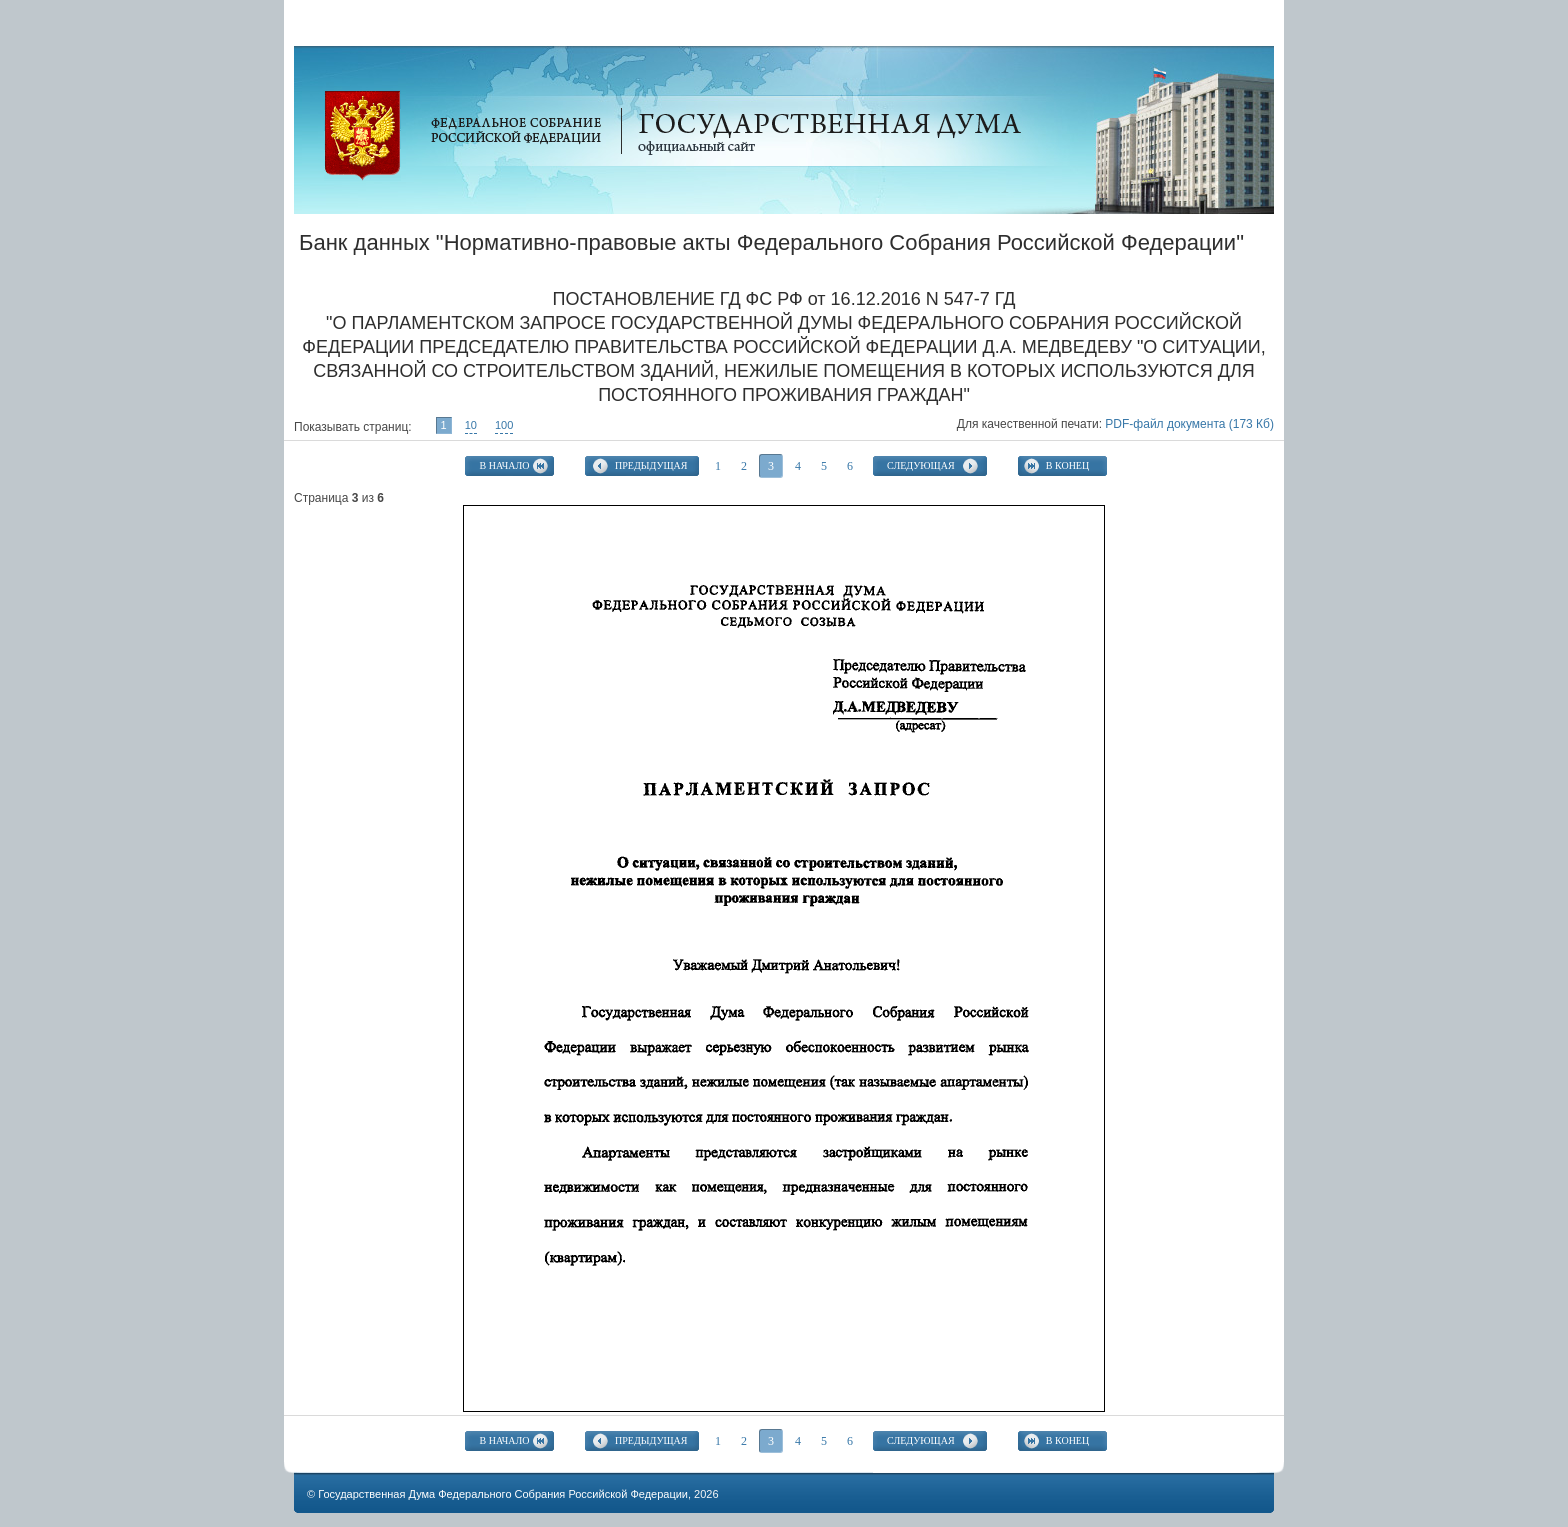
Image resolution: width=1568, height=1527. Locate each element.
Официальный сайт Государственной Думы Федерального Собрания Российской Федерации (362, 135)
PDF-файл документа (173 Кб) (1189, 424)
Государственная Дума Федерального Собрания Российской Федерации (503, 1494)
